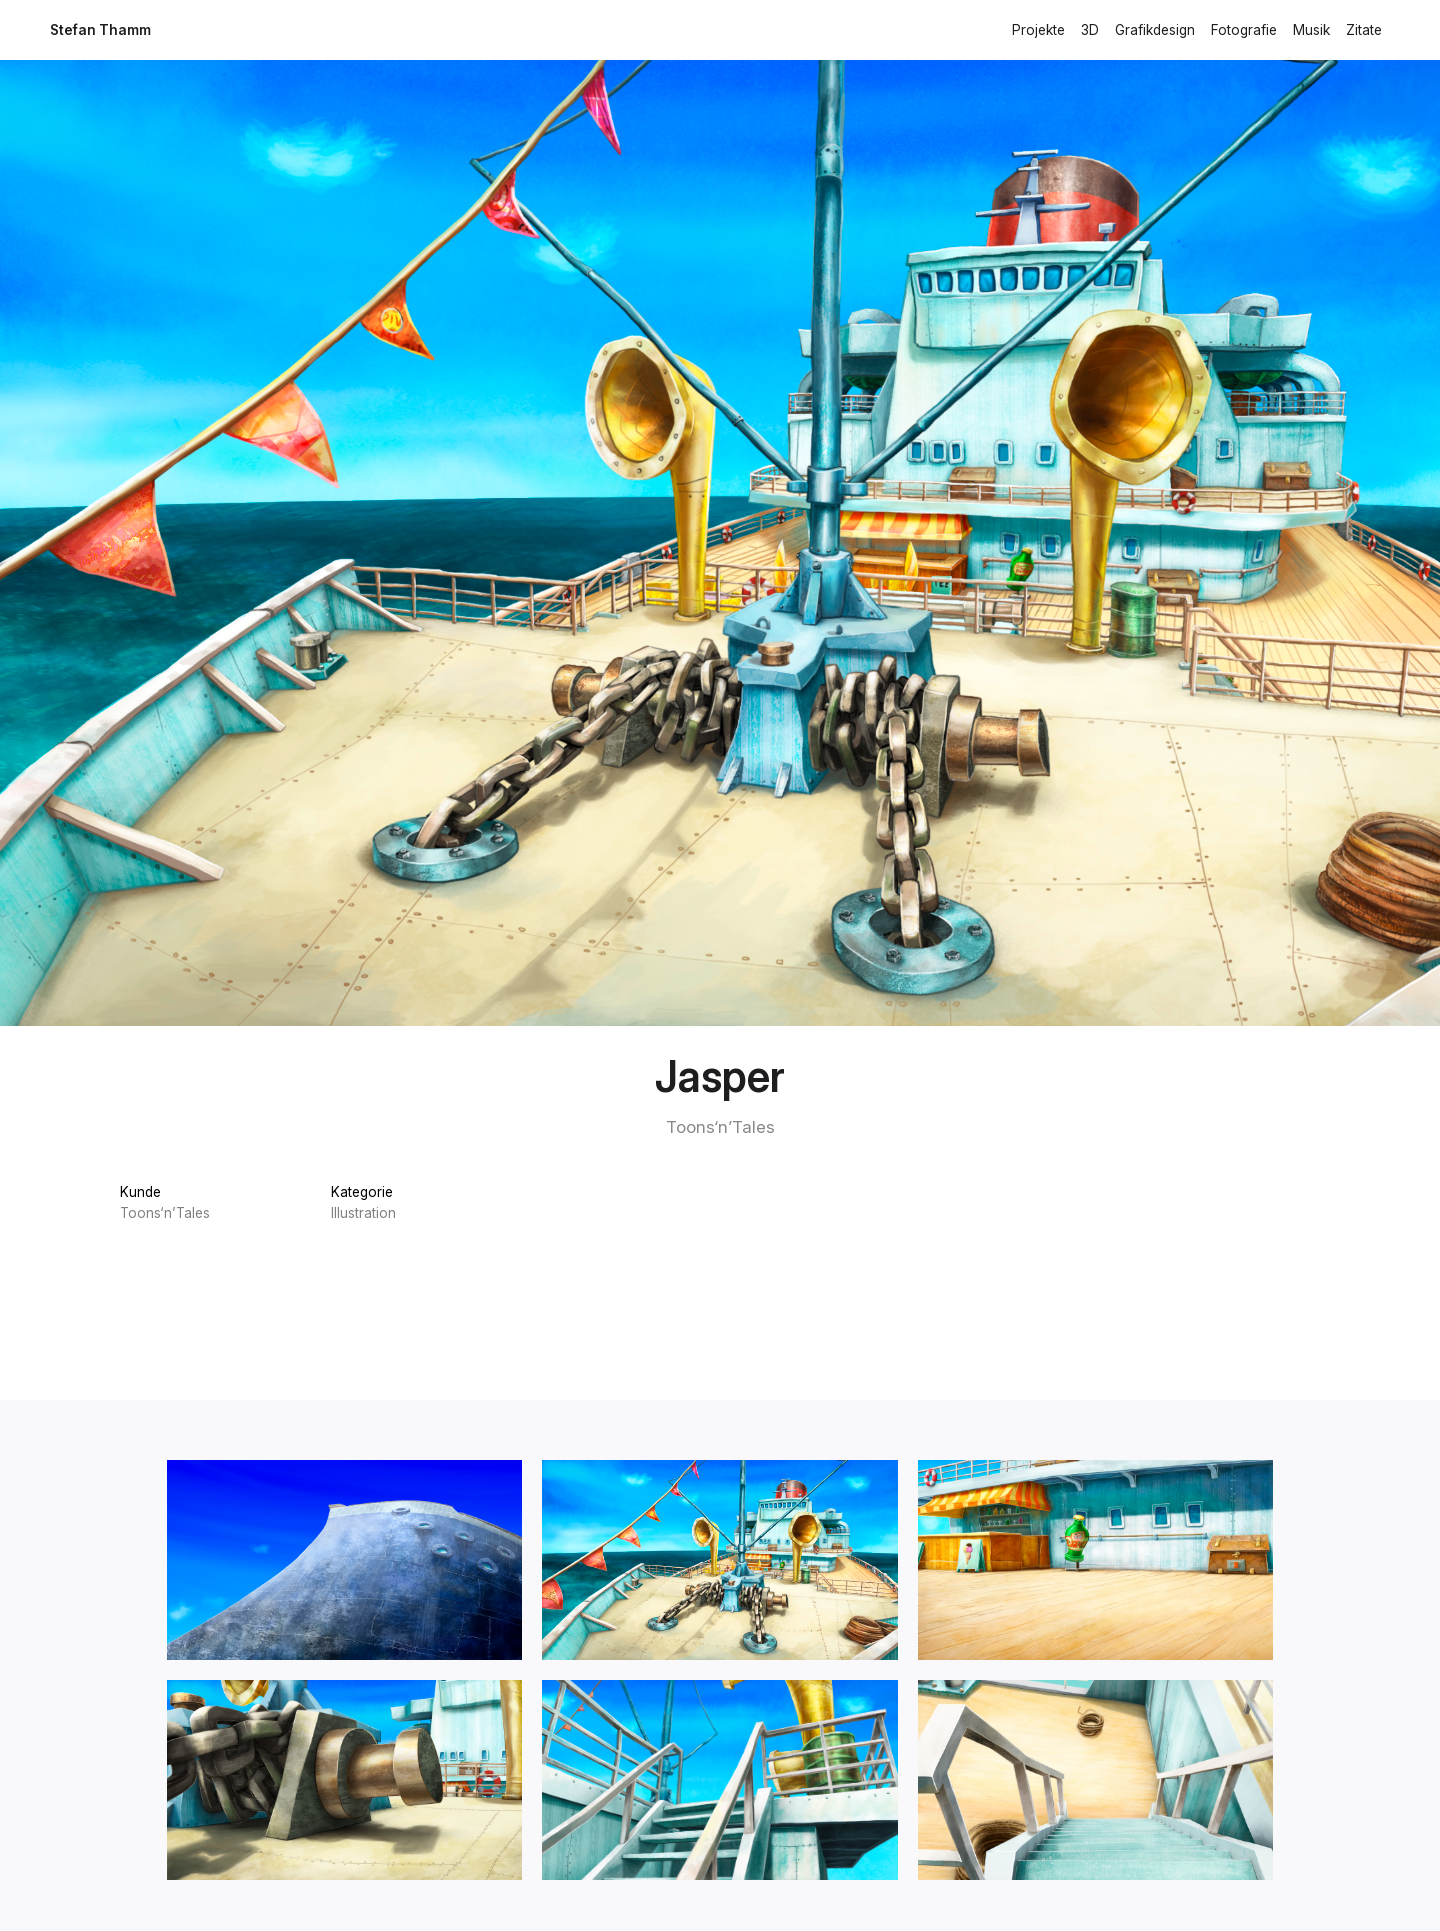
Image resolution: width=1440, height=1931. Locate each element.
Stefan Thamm (100, 30)
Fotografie (1244, 30)
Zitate (1364, 30)
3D (1090, 30)
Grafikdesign (1155, 30)
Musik (1311, 30)
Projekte (1038, 30)
